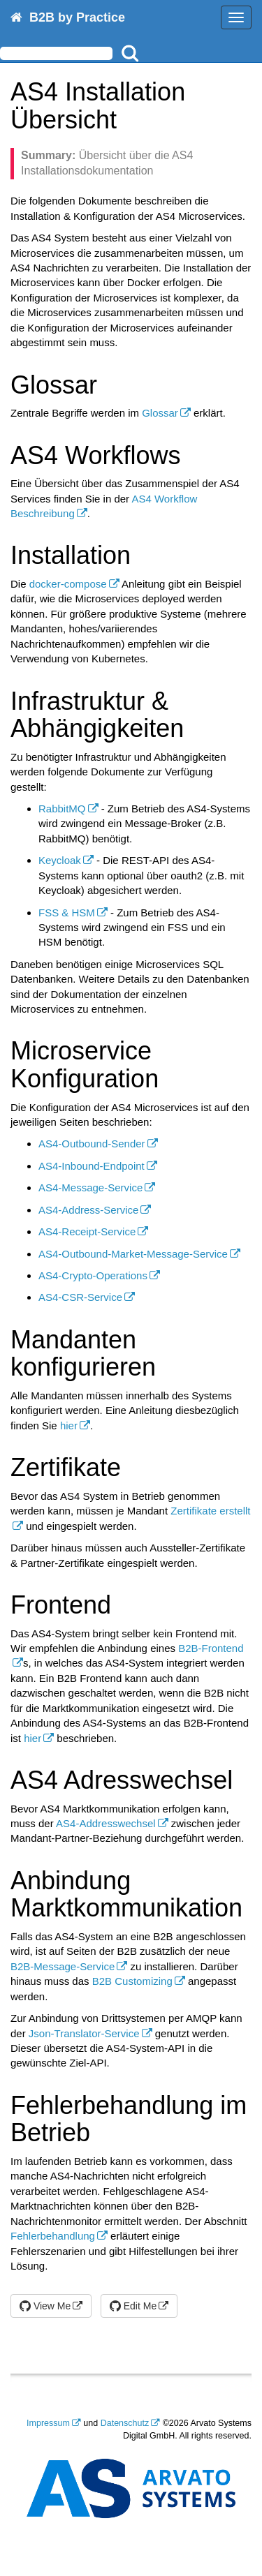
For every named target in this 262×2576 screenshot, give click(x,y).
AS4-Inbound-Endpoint (91, 1166)
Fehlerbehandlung (52, 2236)
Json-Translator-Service (84, 2033)
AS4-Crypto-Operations (92, 1275)
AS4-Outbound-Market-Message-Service (133, 1254)
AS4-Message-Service (90, 1187)
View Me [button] (45, 2305)
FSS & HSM (66, 912)
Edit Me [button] (133, 2305)
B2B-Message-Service (62, 1966)
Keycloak (59, 860)
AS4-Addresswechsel (106, 1823)
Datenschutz (125, 2423)
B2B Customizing (132, 1981)
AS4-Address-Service (88, 1210)
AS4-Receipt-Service (87, 1231)
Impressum (48, 2423)
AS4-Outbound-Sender (91, 1143)
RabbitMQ (62, 808)
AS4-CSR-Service (80, 1297)
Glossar (160, 413)
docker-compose (68, 584)
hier (69, 1425)
